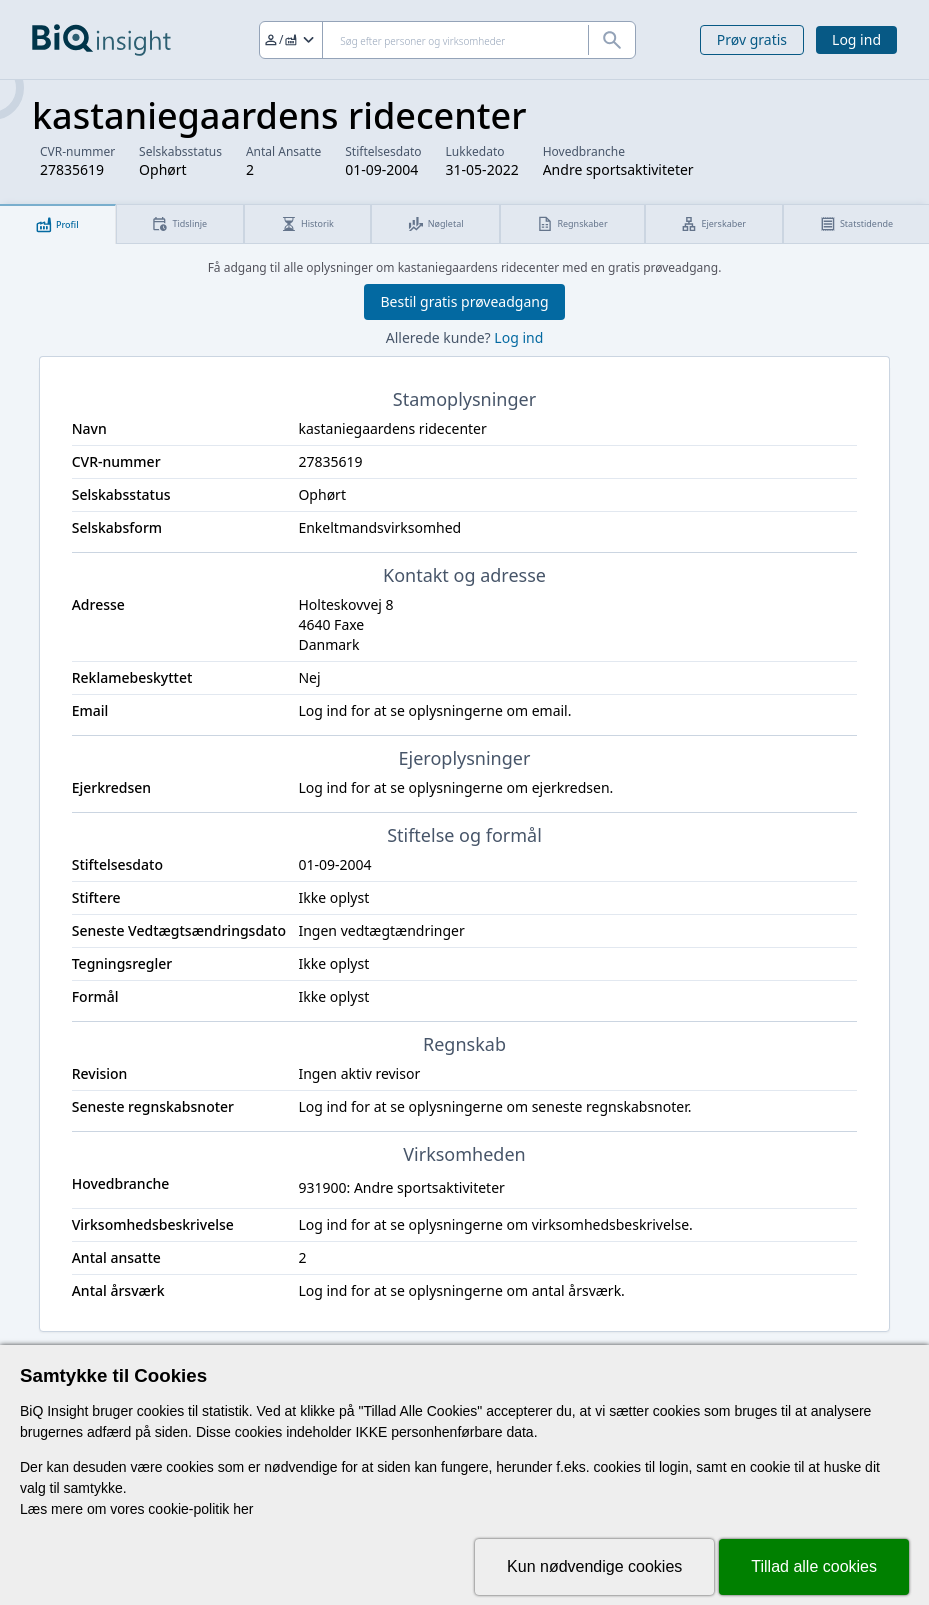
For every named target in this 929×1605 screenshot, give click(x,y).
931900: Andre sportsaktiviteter (401, 1187)
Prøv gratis (752, 39)
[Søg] (447, 40)
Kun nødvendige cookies (594, 1566)
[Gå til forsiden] (101, 40)
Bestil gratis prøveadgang (464, 301)
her (243, 1509)
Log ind (856, 39)
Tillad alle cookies (814, 1566)
